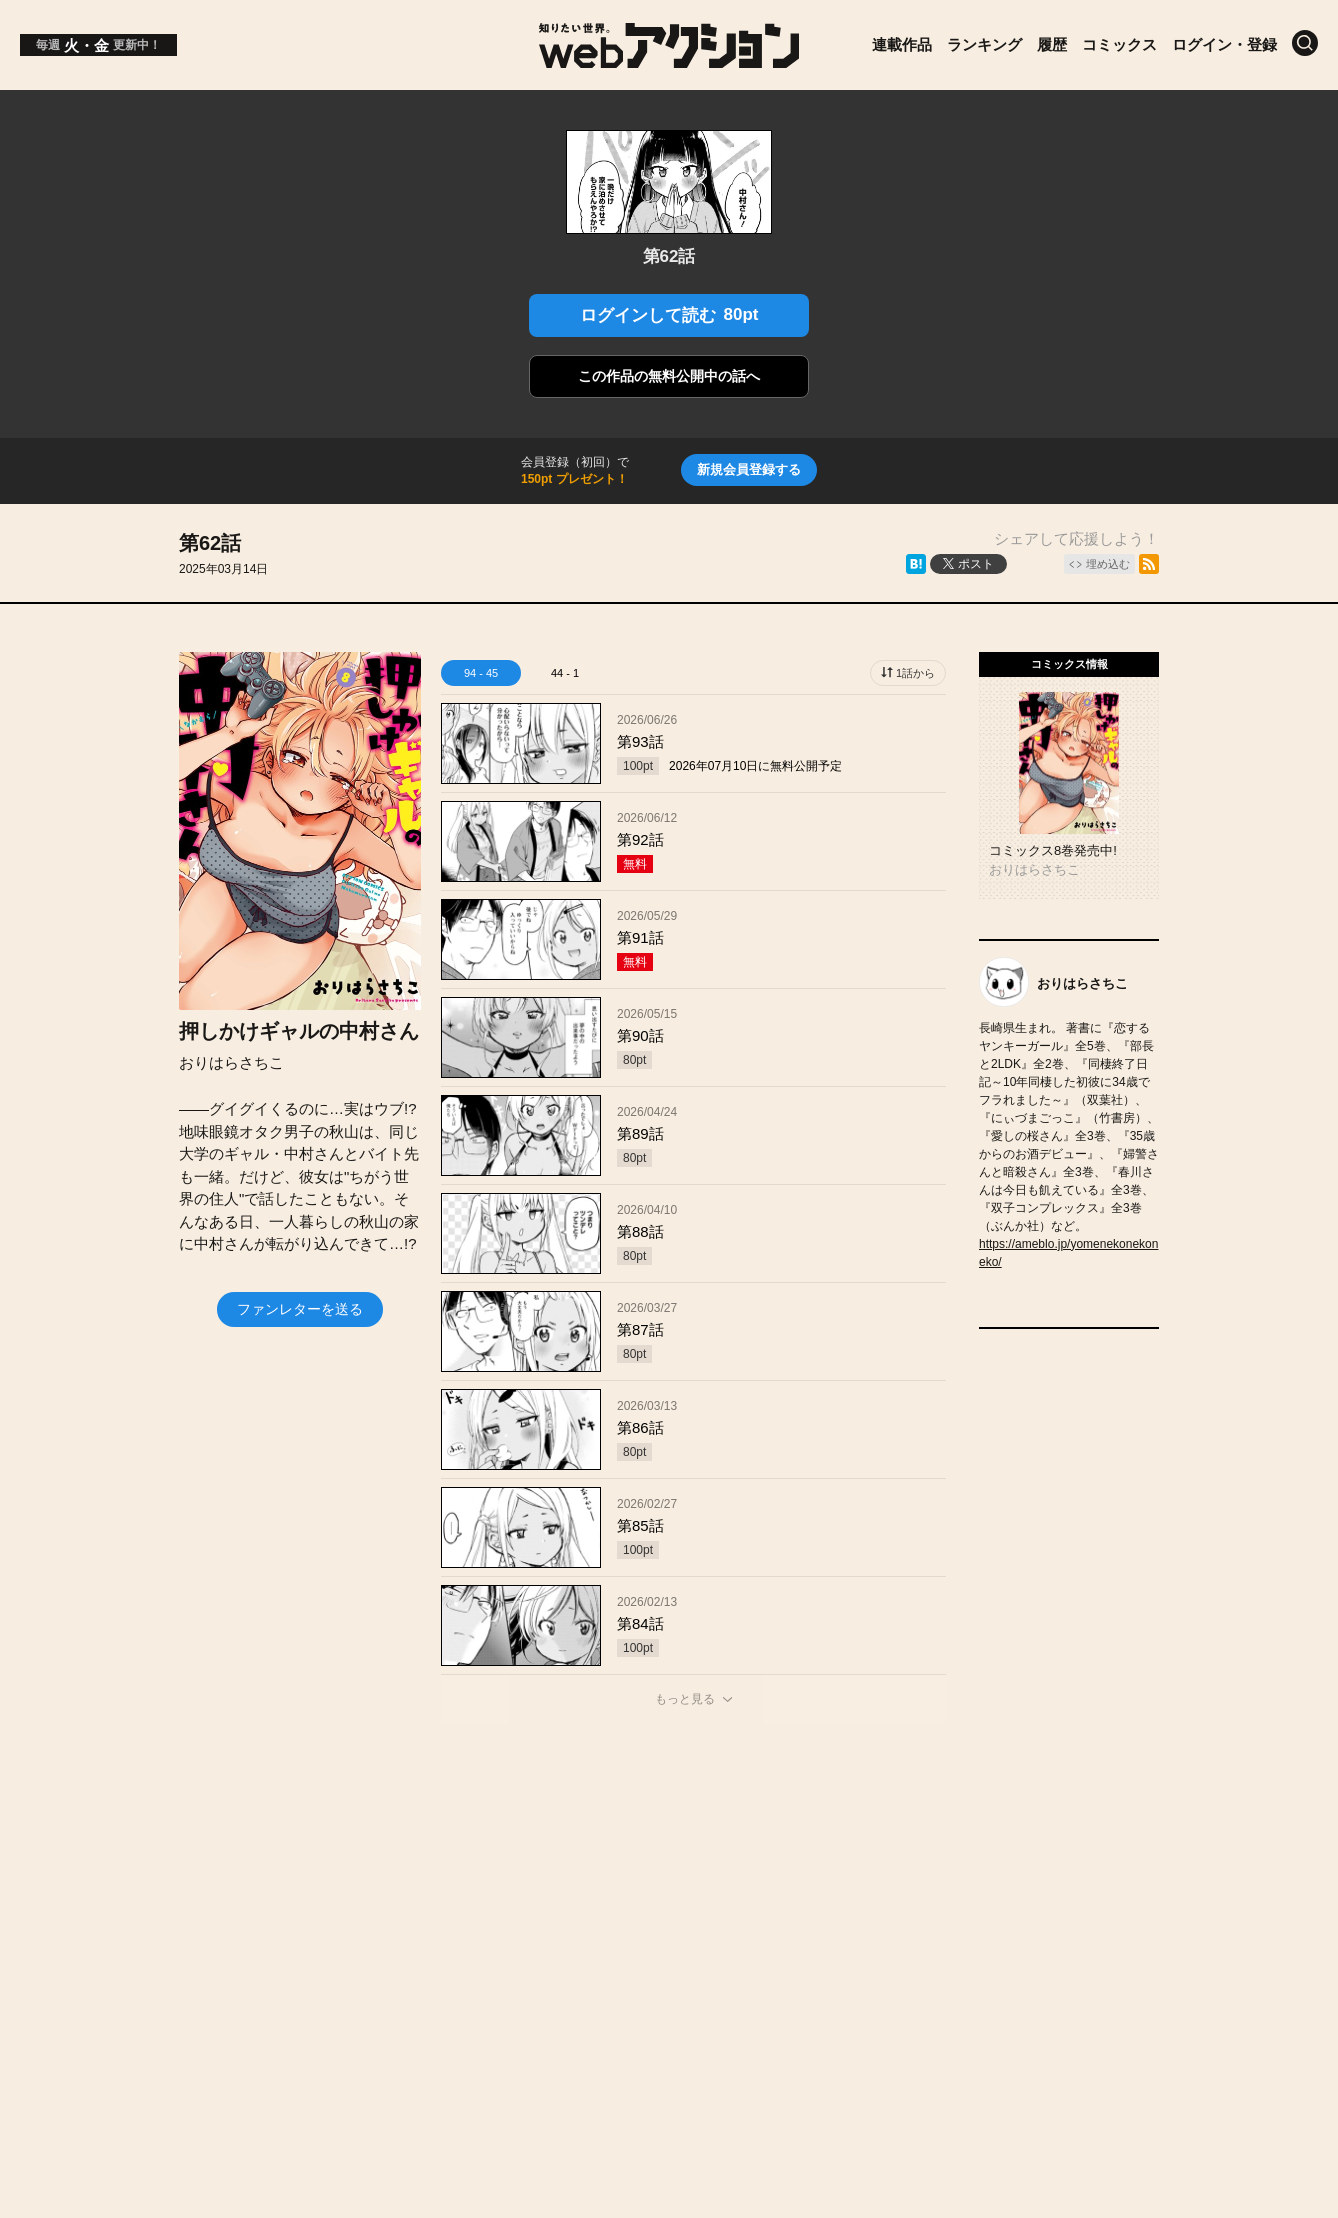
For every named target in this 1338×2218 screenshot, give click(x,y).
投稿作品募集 (272, 1905)
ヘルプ (709, 1905)
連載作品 (902, 44)
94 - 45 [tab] (481, 673)
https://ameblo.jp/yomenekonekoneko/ (1068, 1253)
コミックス (1119, 44)
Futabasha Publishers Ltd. (648, 1972)
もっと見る (685, 1699)
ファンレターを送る (300, 1309)
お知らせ (387, 1905)
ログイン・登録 (1224, 44)
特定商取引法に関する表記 (962, 1905)
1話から (915, 673)
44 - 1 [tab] (565, 673)
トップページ (142, 1905)
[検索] (1305, 43)
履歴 (1052, 44)
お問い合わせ (602, 1905)
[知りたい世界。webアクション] (669, 60)
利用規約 (802, 1905)
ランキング (984, 44)
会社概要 (487, 1905)
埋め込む (1108, 564)
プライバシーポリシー (1167, 1905)
